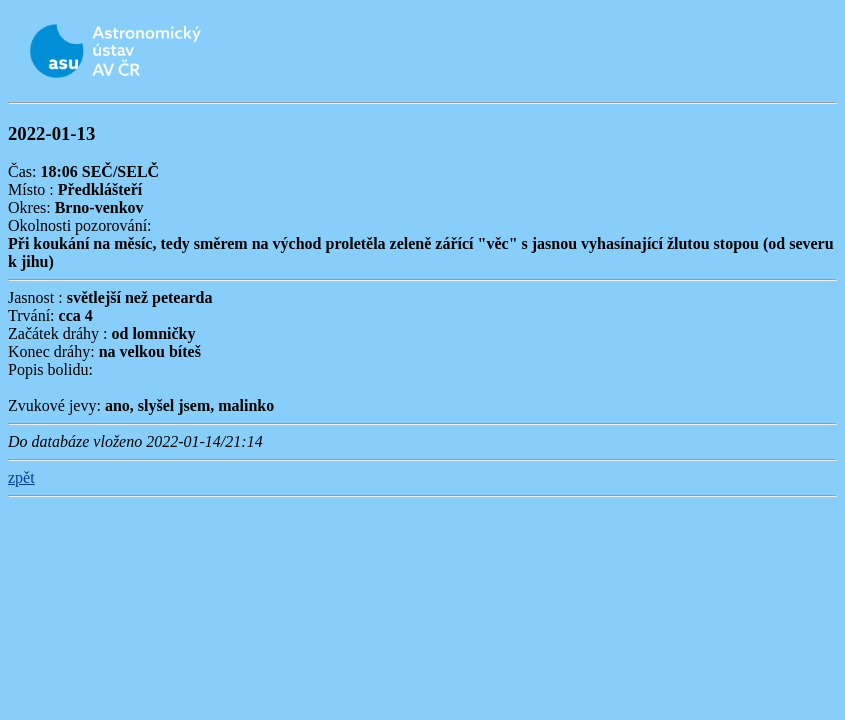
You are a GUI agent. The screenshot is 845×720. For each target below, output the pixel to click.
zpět (21, 477)
